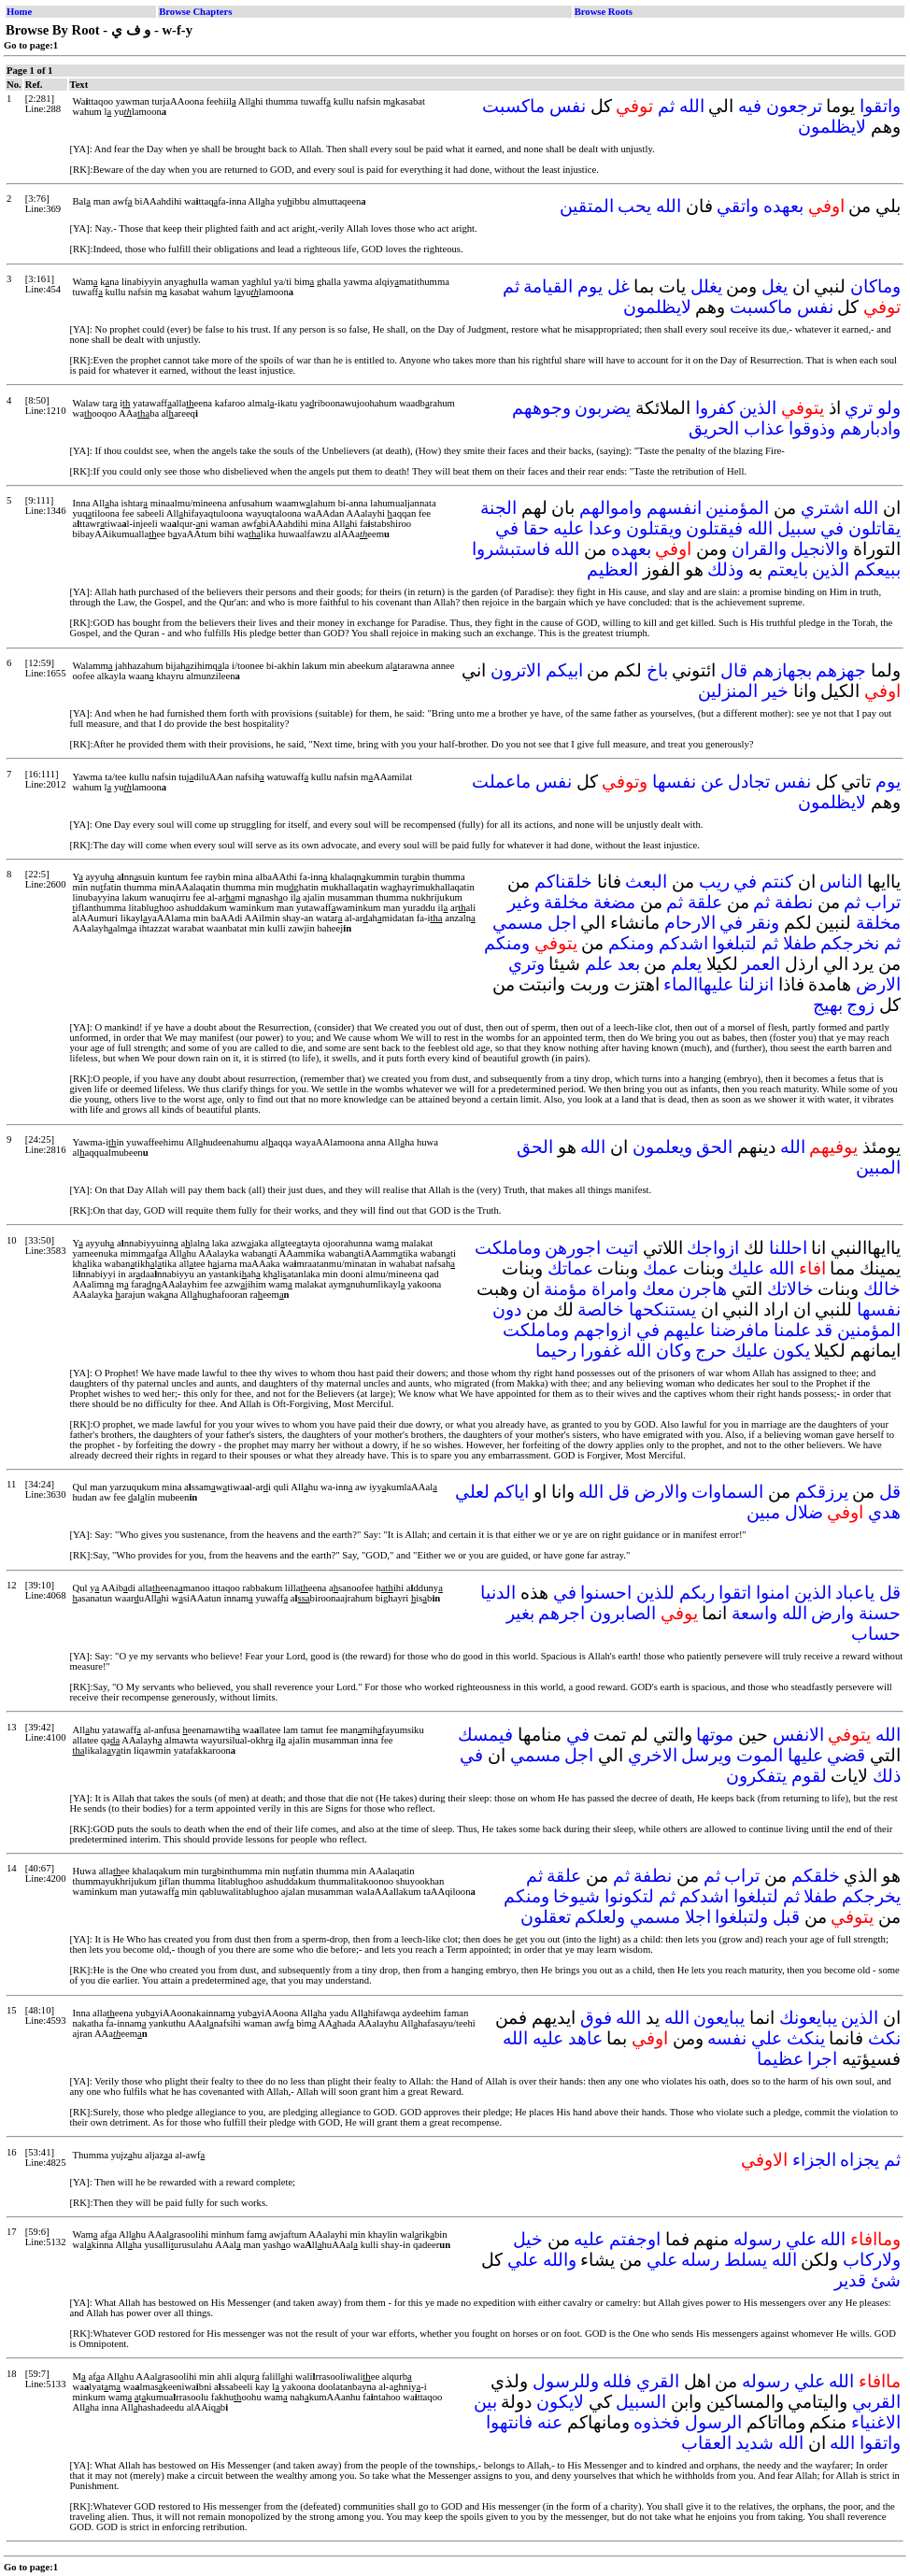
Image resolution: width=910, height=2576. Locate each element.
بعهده (783, 206)
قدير (850, 2280)
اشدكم (683, 943)
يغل (774, 286)
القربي (876, 2402)
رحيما (555, 1350)
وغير (523, 902)
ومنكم (631, 943)
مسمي (517, 922)
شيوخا (576, 1896)
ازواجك (713, 1248)
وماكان (875, 286)
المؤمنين (737, 508)
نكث (884, 2038)
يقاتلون (874, 528)
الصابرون (623, 1613)
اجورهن (573, 1248)
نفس (567, 106)
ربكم (697, 1592)
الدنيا (498, 1592)
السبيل (641, 2402)
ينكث (806, 2038)
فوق (596, 2018)
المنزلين (728, 691)
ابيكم (564, 670)
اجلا (698, 1917)
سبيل (797, 528)
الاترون (516, 670)
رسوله (757, 2239)
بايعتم (787, 569)
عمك (660, 1268)
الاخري (652, 1755)
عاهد (585, 2038)
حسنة (880, 1613)
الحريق (714, 428)
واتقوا (880, 106)
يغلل (706, 286)
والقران (759, 549)
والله (559, 2260)
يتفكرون (756, 1776)
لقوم (809, 1776)
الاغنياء (876, 2422)
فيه (749, 106)
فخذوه (656, 2422)
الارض (878, 984)
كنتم (777, 881)
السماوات (727, 1491)
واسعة (754, 1613)
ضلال (804, 1512)
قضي (846, 1755)
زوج (860, 1005)
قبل (786, 1917)
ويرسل (706, 1755)
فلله (617, 2381)
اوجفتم (635, 2239)
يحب (634, 206)
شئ (886, 2280)
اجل (561, 922)
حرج (711, 1350)
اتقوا (734, 1592)
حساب (876, 1634)
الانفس (798, 1734)
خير (775, 691)
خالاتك (790, 1289)
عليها (805, 1755)
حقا (536, 528)
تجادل (749, 781)
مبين (763, 1512)
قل (890, 1491)
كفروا (715, 408)
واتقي (738, 206)
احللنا (788, 1248)
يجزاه (859, 2160)
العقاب (706, 2443)
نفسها (674, 781)
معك (658, 1289)
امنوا (772, 1592)
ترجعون (794, 106)
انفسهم (674, 508)
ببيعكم (877, 569)
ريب (714, 881)
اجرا (822, 2059)
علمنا (792, 1330)
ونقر (763, 922)
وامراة (614, 1289)
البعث (646, 881)
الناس (840, 881)
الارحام (690, 922)
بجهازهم (782, 670)
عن (712, 781)
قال (733, 670)
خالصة (600, 1309)
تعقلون (545, 1917)
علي (766, 2038)
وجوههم (541, 408)
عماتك (570, 1268)
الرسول (713, 2422)
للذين (655, 1592)
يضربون (603, 408)
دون (506, 1309)
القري (657, 2381)
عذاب (764, 428)
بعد (629, 964)
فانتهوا (509, 2422)
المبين (878, 1167)
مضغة (614, 902)
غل (618, 286)
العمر (761, 964)
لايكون (560, 2402)
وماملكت (508, 1248)
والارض (661, 1491)
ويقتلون (654, 528)
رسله (700, 2260)
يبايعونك (808, 2018)
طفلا (800, 943)
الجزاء (814, 2160)
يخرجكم (871, 1896)
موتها (714, 1734)
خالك (882, 1289)
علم (599, 964)
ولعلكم (600, 1917)
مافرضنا (739, 1330)
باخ (657, 670)
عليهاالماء (698, 984)
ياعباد (854, 1592)
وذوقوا (812, 428)
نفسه (726, 2038)
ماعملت (501, 781)
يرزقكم (821, 1491)
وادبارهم (870, 428)
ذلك (887, 1776)
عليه (568, 528)
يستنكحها (662, 1309)
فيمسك (485, 1734)
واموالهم (610, 508)
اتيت (621, 1248)
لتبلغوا (734, 943)
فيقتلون (714, 528)
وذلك (725, 569)
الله (691, 106)
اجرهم (561, 1613)
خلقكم (815, 1876)
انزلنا (756, 984)
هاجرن (702, 1289)
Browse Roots (604, 12)
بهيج (828, 1005)
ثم (666, 106)
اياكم (511, 1491)
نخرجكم (849, 943)
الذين (757, 408)
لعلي (472, 1491)
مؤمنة (565, 1289)
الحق (714, 1147)
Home (19, 12)
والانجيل (819, 549)
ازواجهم (603, 1330)
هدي (884, 1512)
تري (859, 408)
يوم (590, 286)
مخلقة (566, 902)
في (832, 528)
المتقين (587, 206)
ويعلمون (662, 1147)
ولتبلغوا (741, 1917)
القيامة (548, 286)
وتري (526, 964)
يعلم (686, 964)
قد (823, 1330)
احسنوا (606, 1592)
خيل (528, 2239)
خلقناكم (563, 881)
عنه (549, 2422)
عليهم (684, 1330)
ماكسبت (513, 106)
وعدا (605, 528)
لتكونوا (629, 1896)
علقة (705, 902)
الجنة (498, 508)
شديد (754, 2443)
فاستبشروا (511, 549)
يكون (791, 1350)
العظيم (612, 569)
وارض (832, 1613)
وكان (673, 1350)
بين (485, 2402)
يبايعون (719, 2018)
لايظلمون (832, 126)
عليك (746, 1268)
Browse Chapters (195, 12)
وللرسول (566, 2381)
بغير (520, 1613)
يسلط (745, 2260)
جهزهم (841, 670)
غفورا (600, 1350)
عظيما (780, 2059)
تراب (883, 902)
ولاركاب (872, 2260)
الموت (759, 1755)
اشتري (825, 508)
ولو (889, 408)
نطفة (794, 902)
